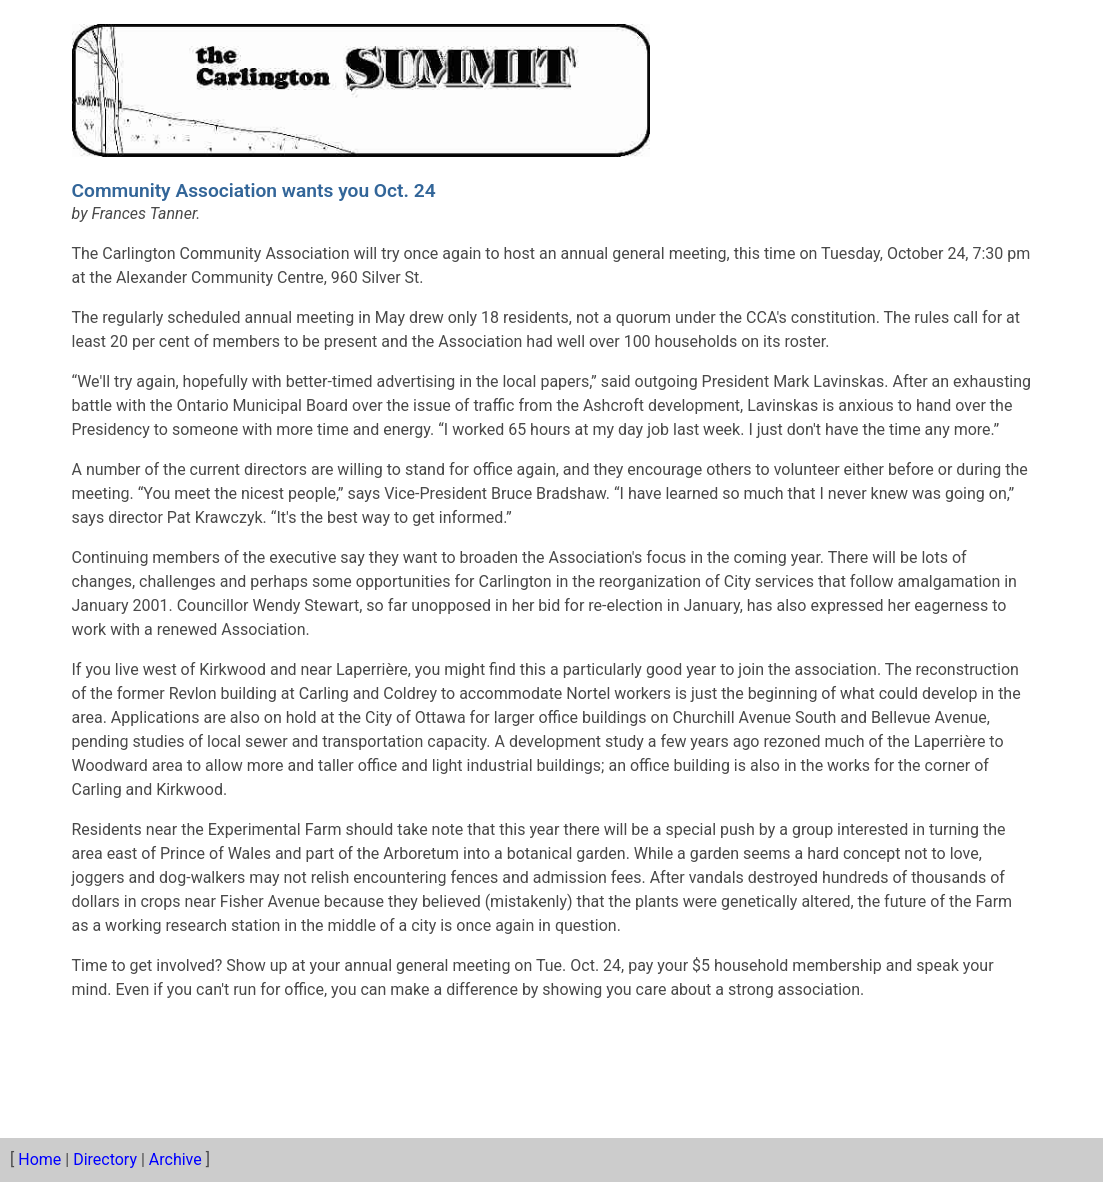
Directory (105, 1159)
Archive (175, 1159)
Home (39, 1159)
